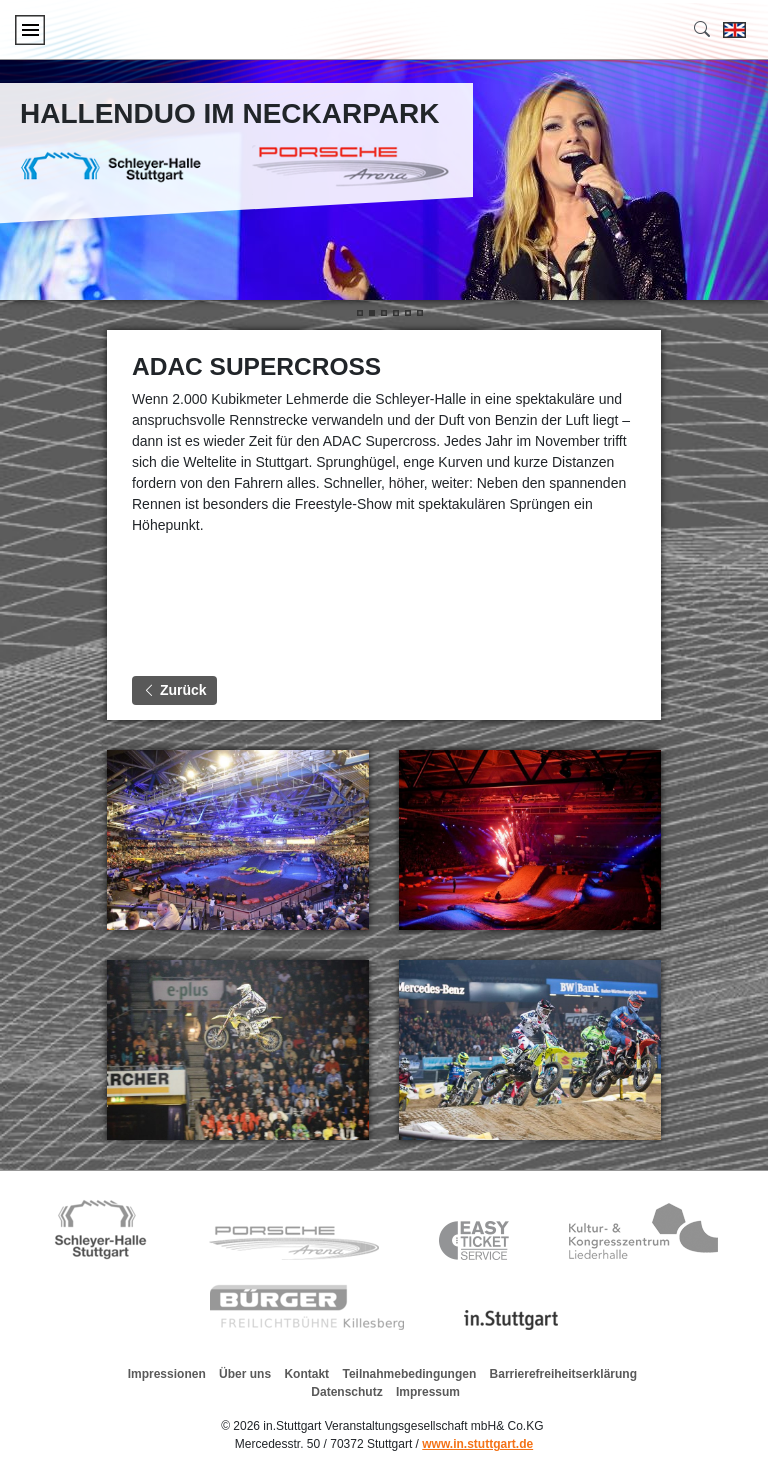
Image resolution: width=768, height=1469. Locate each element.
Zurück (174, 690)
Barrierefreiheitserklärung (563, 1374)
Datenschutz (346, 1392)
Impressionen (167, 1374)
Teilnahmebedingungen (409, 1374)
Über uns (245, 1374)
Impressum (428, 1392)
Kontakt (306, 1374)
